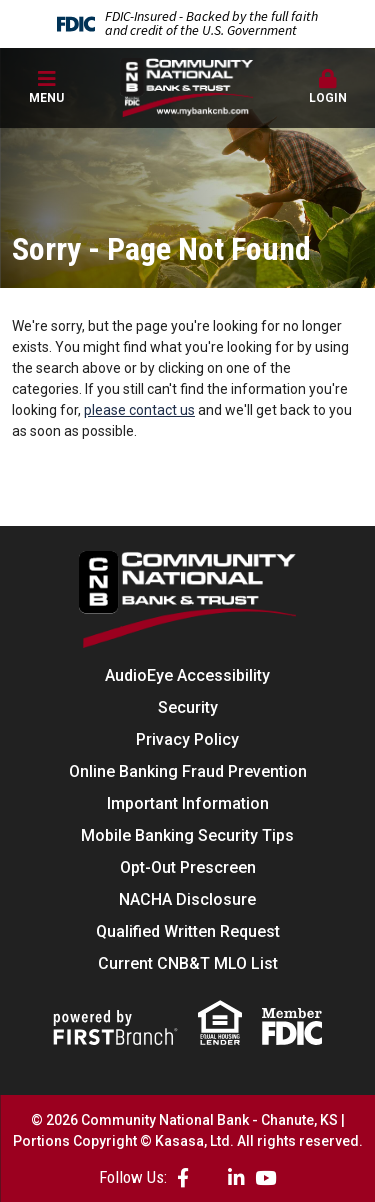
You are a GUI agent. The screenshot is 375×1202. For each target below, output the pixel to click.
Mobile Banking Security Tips (187, 835)
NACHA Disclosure (187, 899)
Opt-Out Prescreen (188, 867)
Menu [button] (47, 87)
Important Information (188, 803)
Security (188, 707)
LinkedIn (236, 1177)
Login (328, 87)
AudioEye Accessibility (187, 675)
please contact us (139, 410)
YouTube (265, 1177)
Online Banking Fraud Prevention (188, 771)
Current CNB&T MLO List (188, 963)
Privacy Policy (187, 739)
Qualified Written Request (188, 931)
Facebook (183, 1177)
